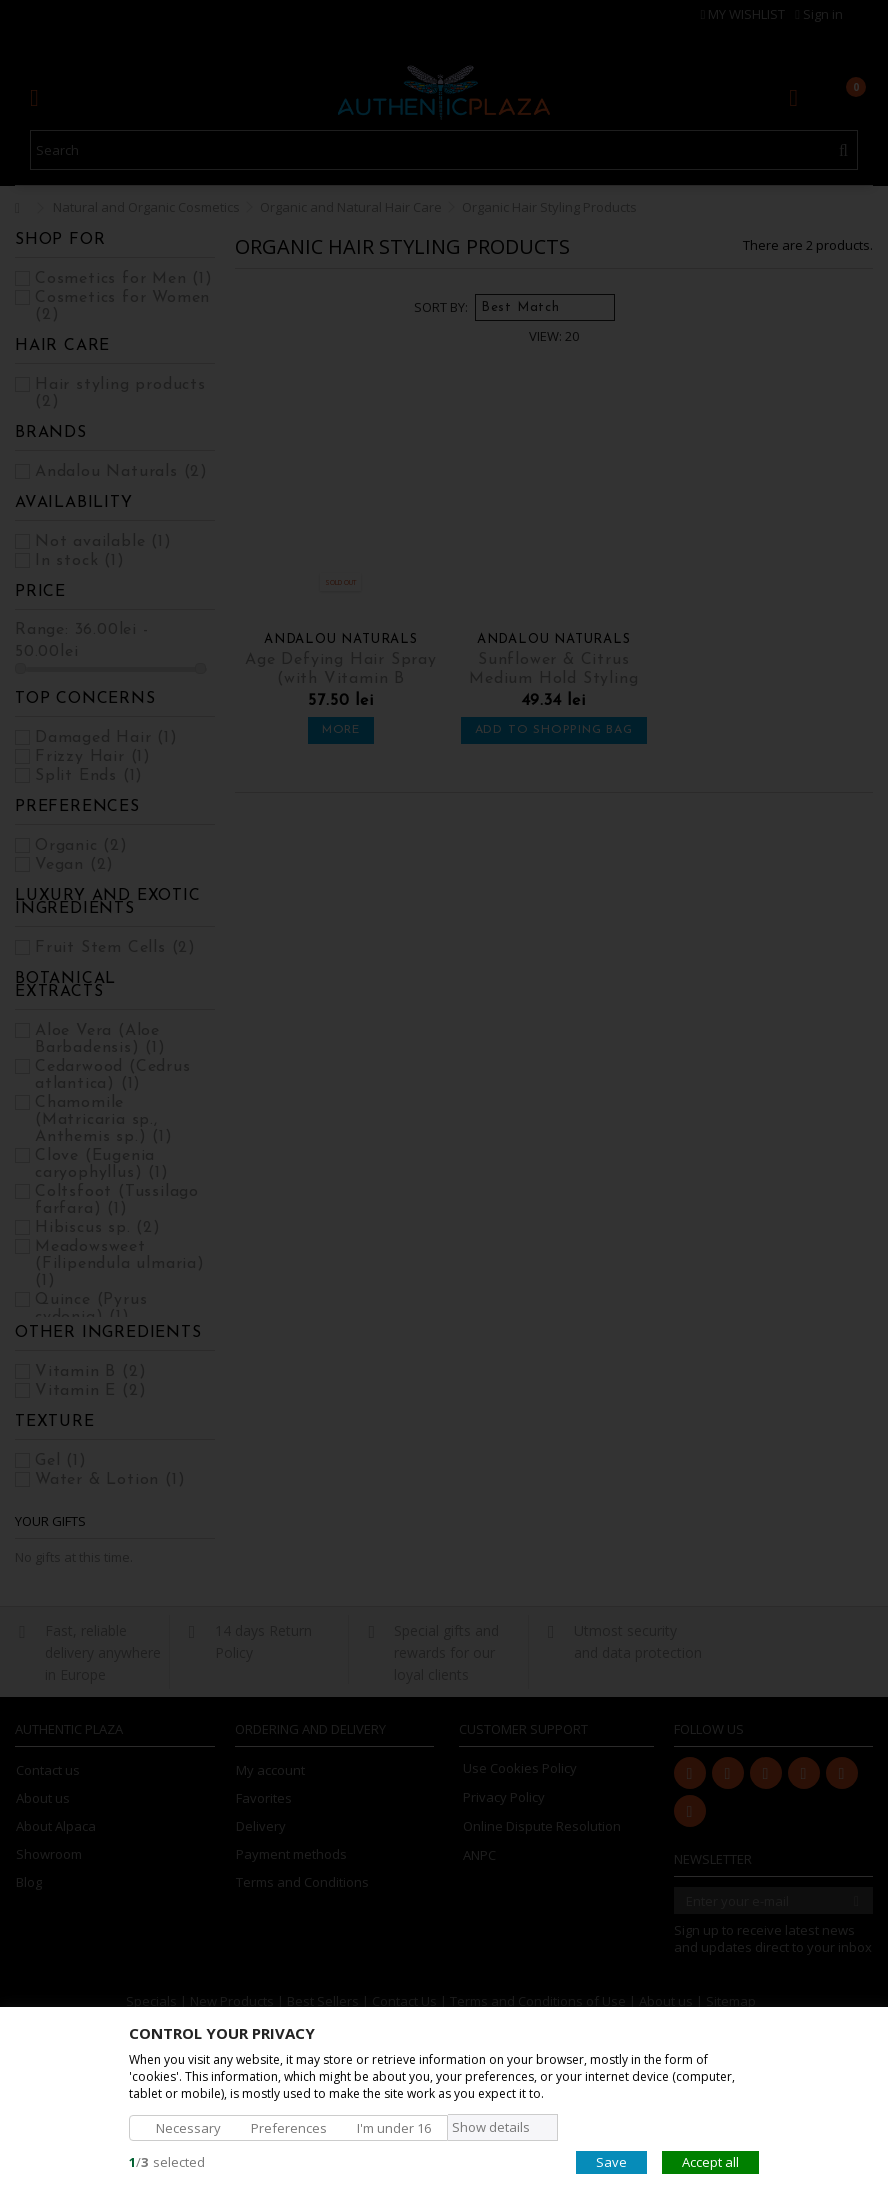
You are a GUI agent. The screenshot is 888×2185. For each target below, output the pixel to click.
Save (611, 2161)
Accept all (710, 2161)
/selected (167, 2161)
